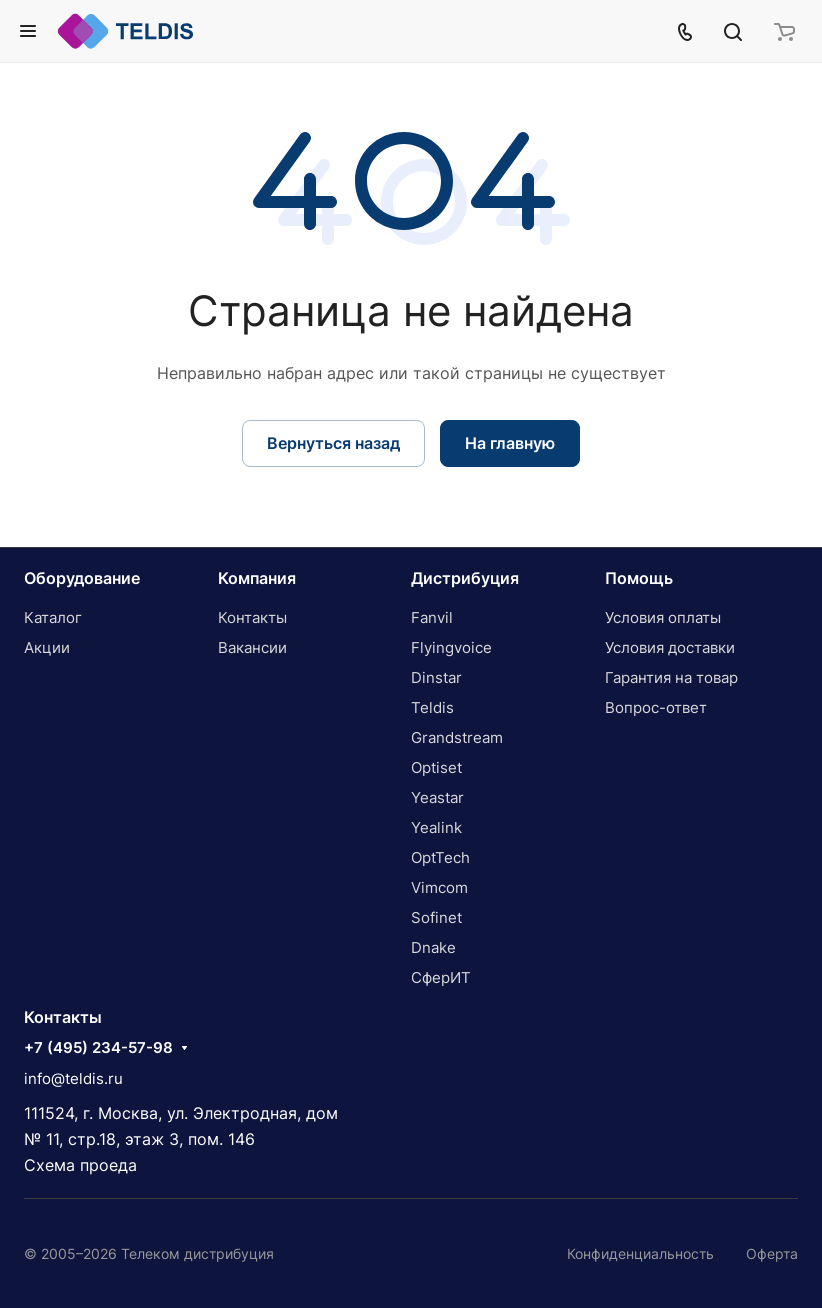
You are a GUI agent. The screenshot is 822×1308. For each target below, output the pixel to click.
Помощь (639, 578)
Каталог (53, 617)
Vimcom (439, 887)
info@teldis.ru (73, 1078)
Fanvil (432, 617)
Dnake (433, 947)
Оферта (772, 1253)
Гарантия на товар (671, 677)
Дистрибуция (465, 578)
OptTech (440, 857)
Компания (257, 578)
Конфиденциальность (640, 1253)
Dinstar (436, 677)
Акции (47, 647)
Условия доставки (670, 647)
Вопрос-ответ (656, 707)
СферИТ (441, 977)
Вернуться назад (333, 443)
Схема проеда (80, 1165)
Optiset (436, 767)
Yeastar (437, 797)
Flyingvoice (451, 647)
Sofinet (436, 917)
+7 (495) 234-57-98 (98, 1048)
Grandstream (457, 737)
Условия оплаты (663, 617)
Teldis (432, 707)
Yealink (436, 827)
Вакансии (252, 647)
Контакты (252, 617)
